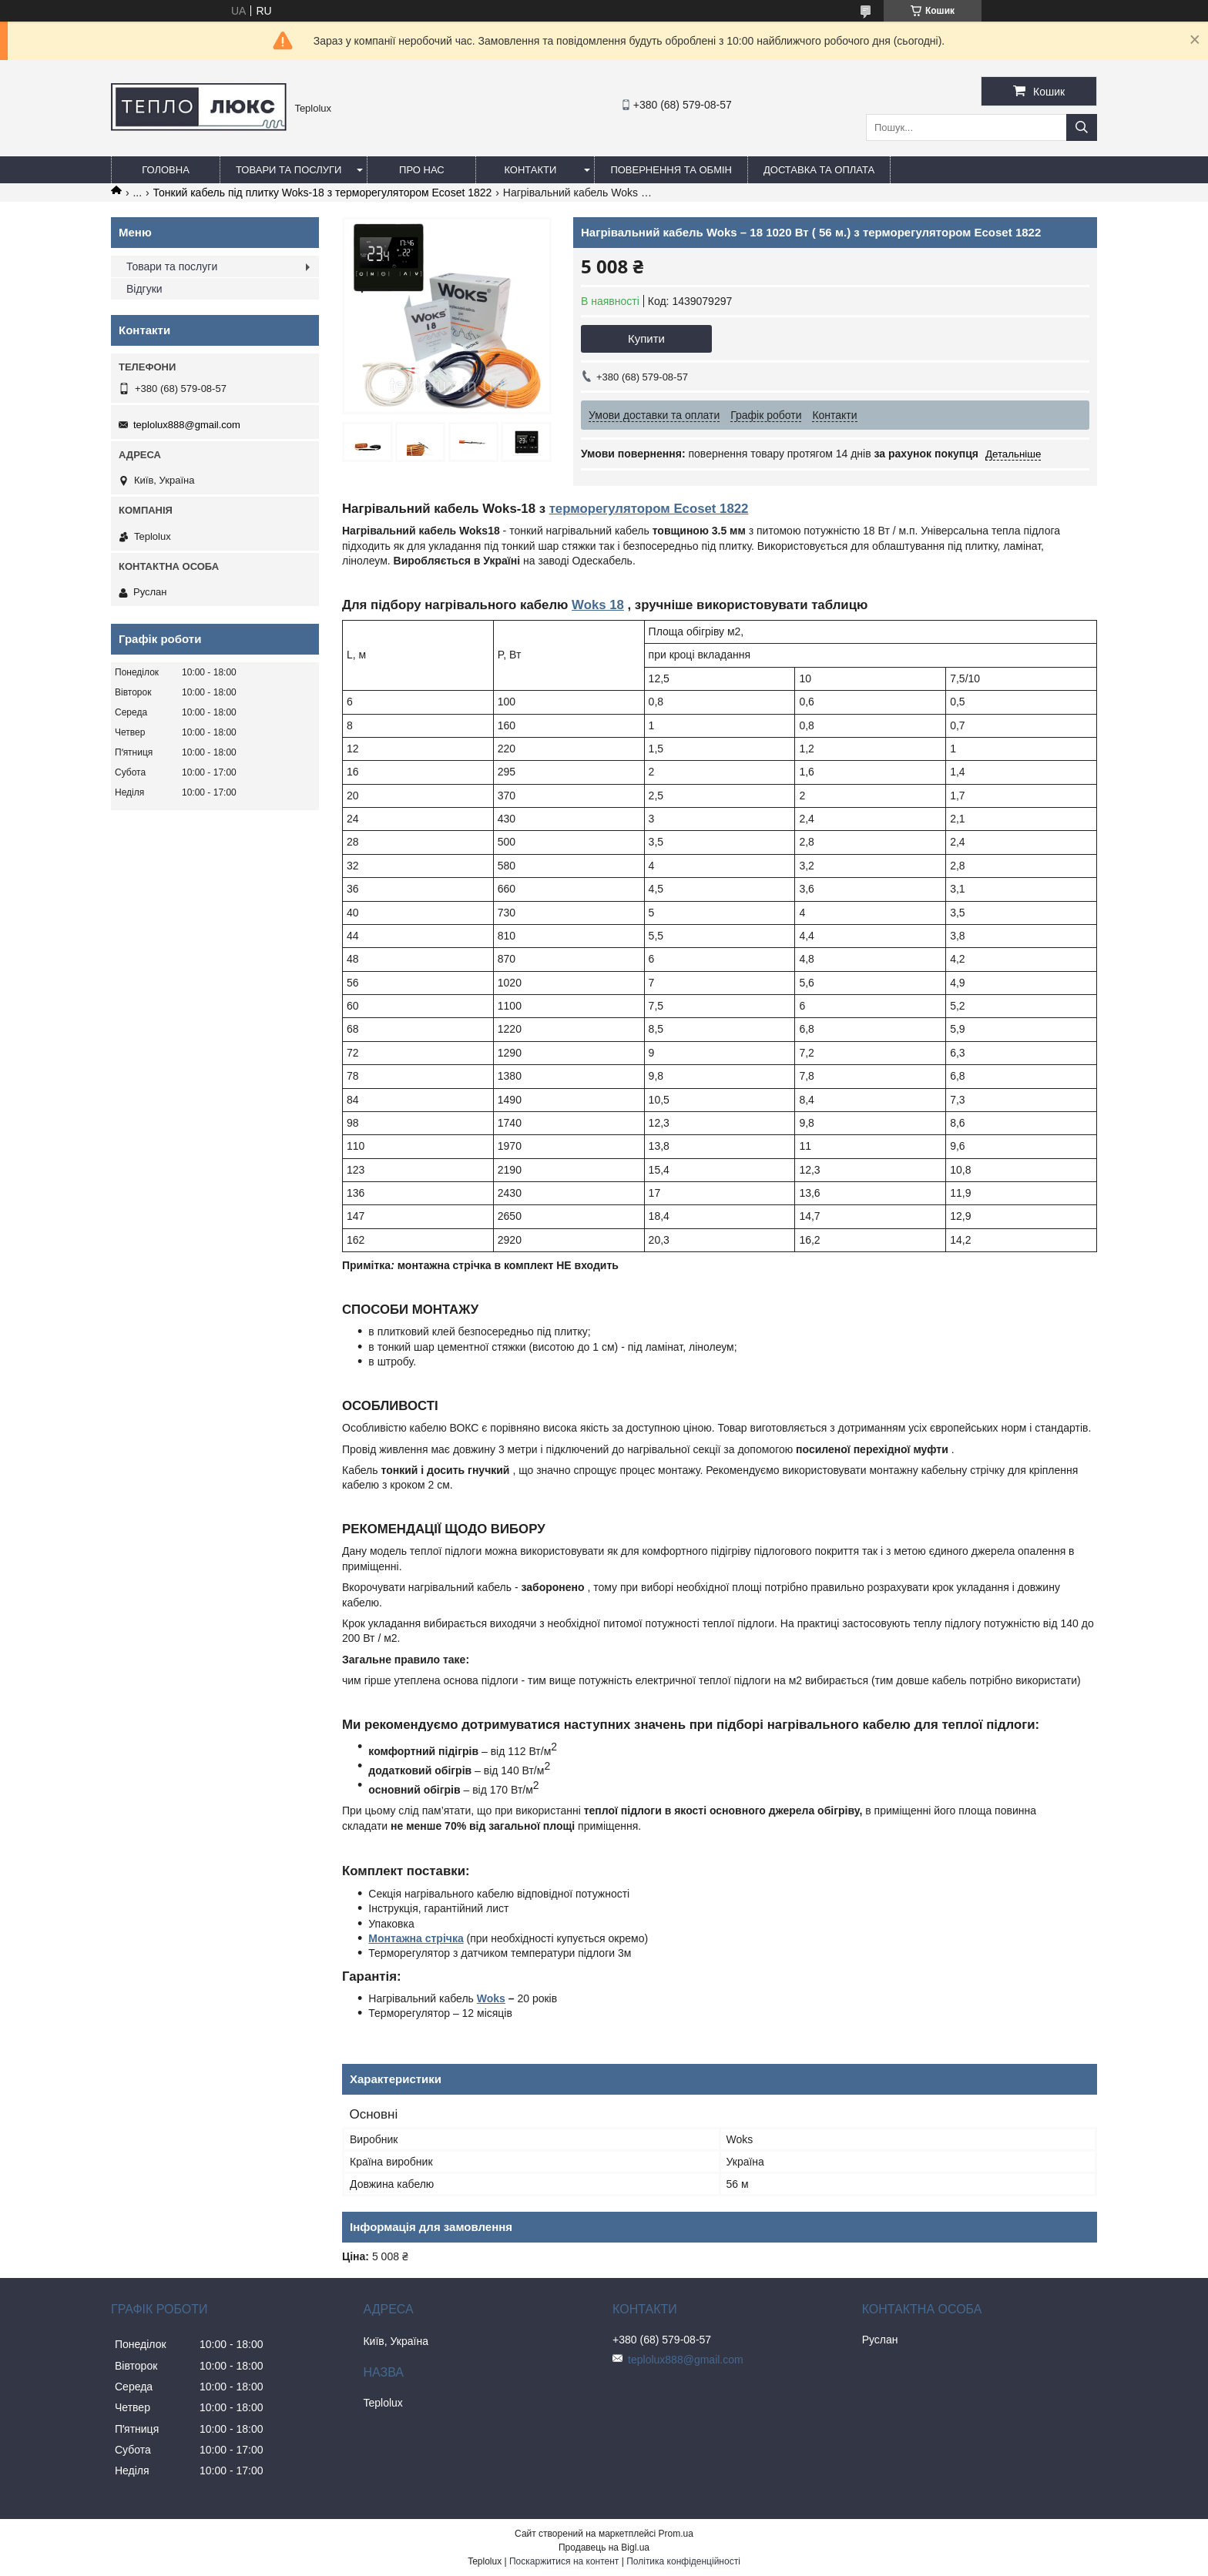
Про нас (422, 170)
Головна (166, 170)
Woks (491, 1998)
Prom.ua (676, 2533)
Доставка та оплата (818, 170)
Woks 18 (598, 605)
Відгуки (144, 289)
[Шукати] (1081, 127)
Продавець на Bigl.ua (604, 2547)
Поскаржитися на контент (564, 2561)
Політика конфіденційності (683, 2561)
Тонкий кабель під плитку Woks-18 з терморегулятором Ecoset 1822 (322, 192)
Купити (646, 338)
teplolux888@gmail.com (186, 424)
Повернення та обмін (671, 170)
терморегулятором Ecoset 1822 (649, 508)
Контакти (530, 170)
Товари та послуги (288, 170)
